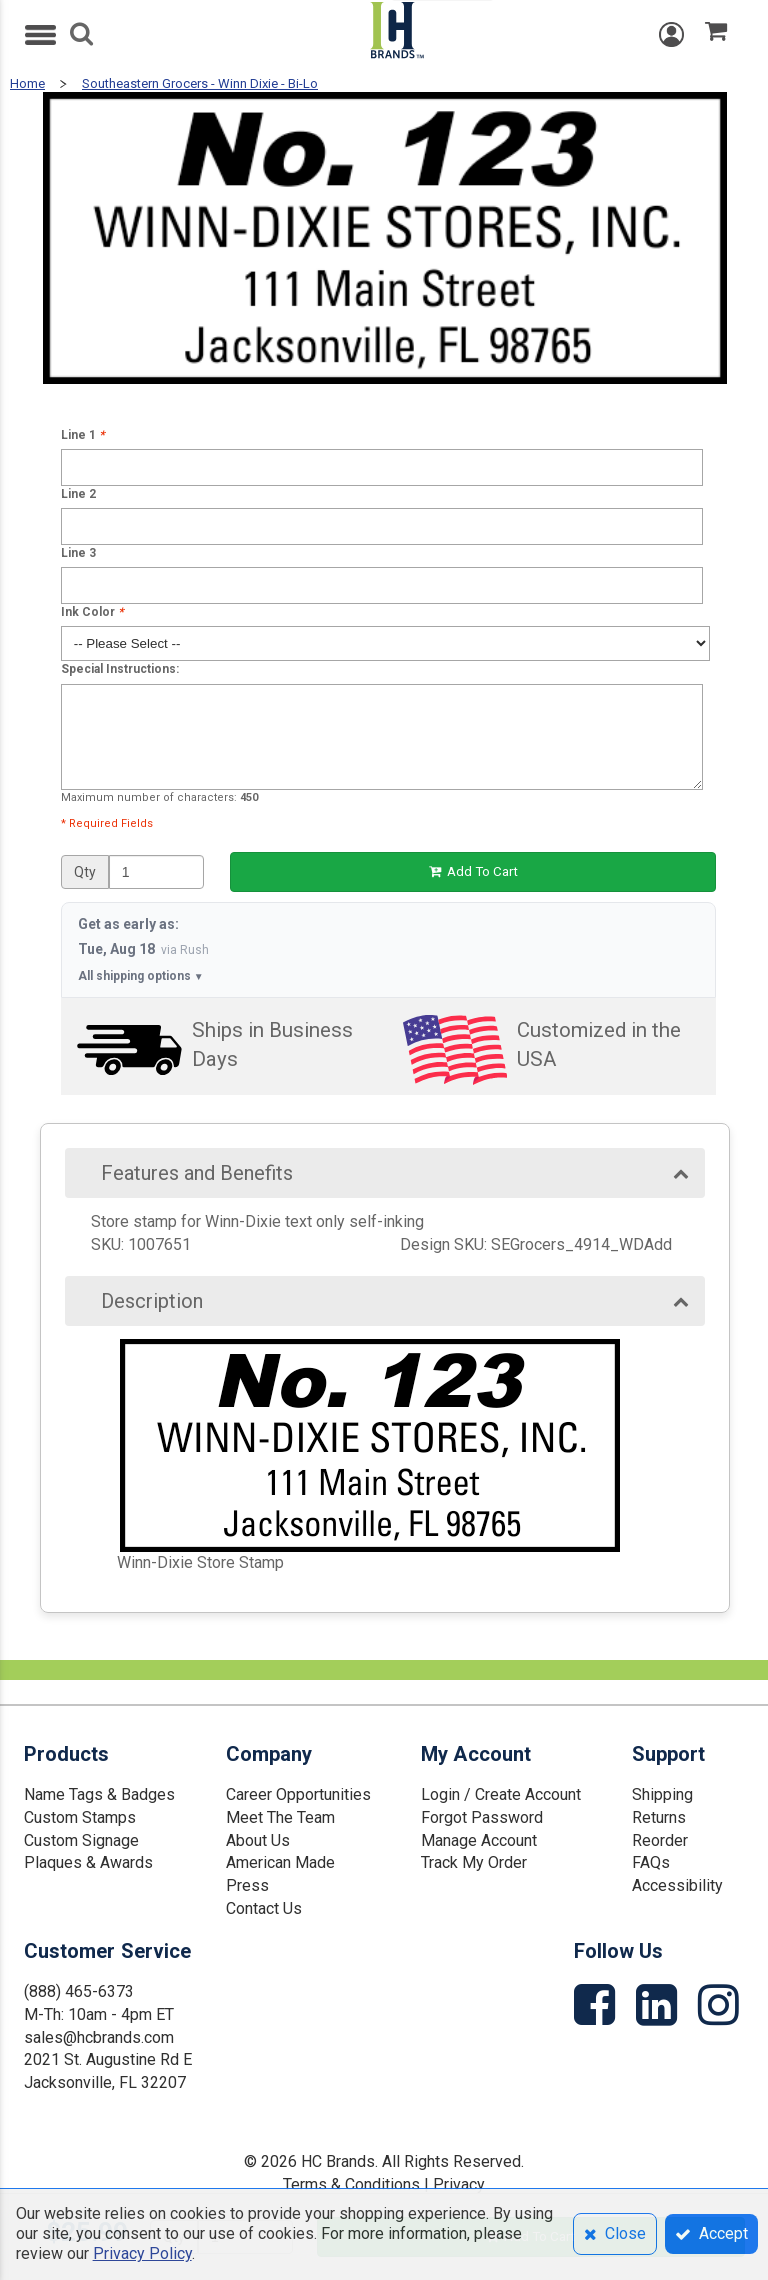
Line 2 (78, 494)
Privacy (459, 2184)
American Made (280, 1862)
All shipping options (141, 976)
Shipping (662, 1794)
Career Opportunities (298, 1794)
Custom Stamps (80, 1817)
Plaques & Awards (88, 1862)
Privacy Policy (142, 2253)
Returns (659, 1817)
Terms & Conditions (351, 2184)
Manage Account (479, 1840)
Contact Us (264, 1908)
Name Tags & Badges (99, 1794)
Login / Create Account (501, 1794)
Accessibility (677, 1885)
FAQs (651, 1862)
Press (247, 1885)
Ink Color (92, 612)
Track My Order (474, 1862)
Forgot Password (482, 1817)
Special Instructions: (120, 669)
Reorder (660, 1840)
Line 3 (78, 553)
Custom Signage (81, 1840)
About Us (258, 1840)
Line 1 (82, 435)
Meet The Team (280, 1817)
